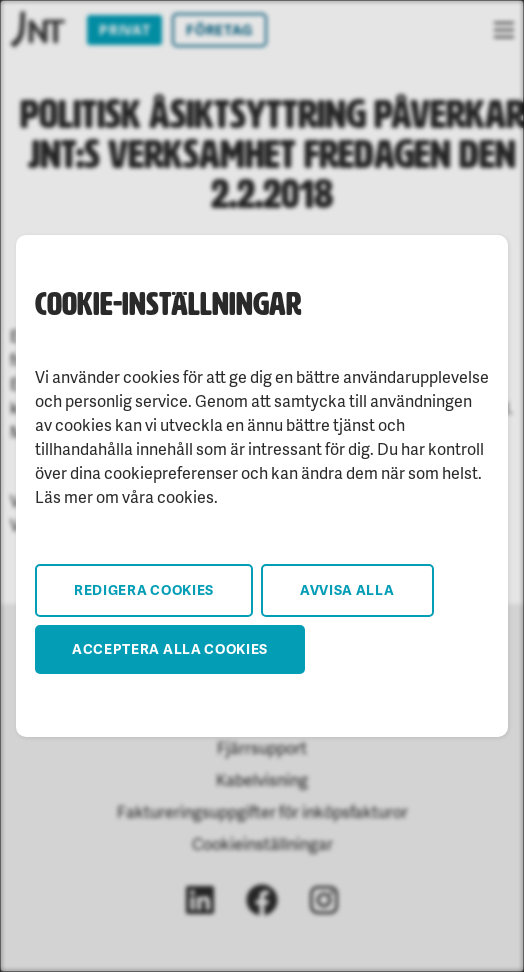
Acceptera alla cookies (170, 648)
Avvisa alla (347, 589)
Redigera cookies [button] (144, 589)
